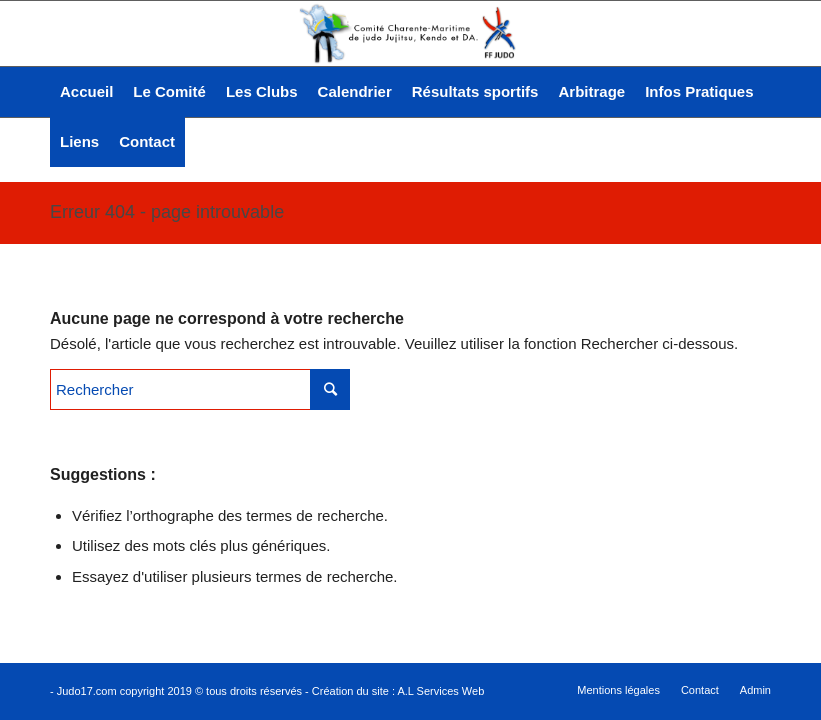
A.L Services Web (440, 691)
